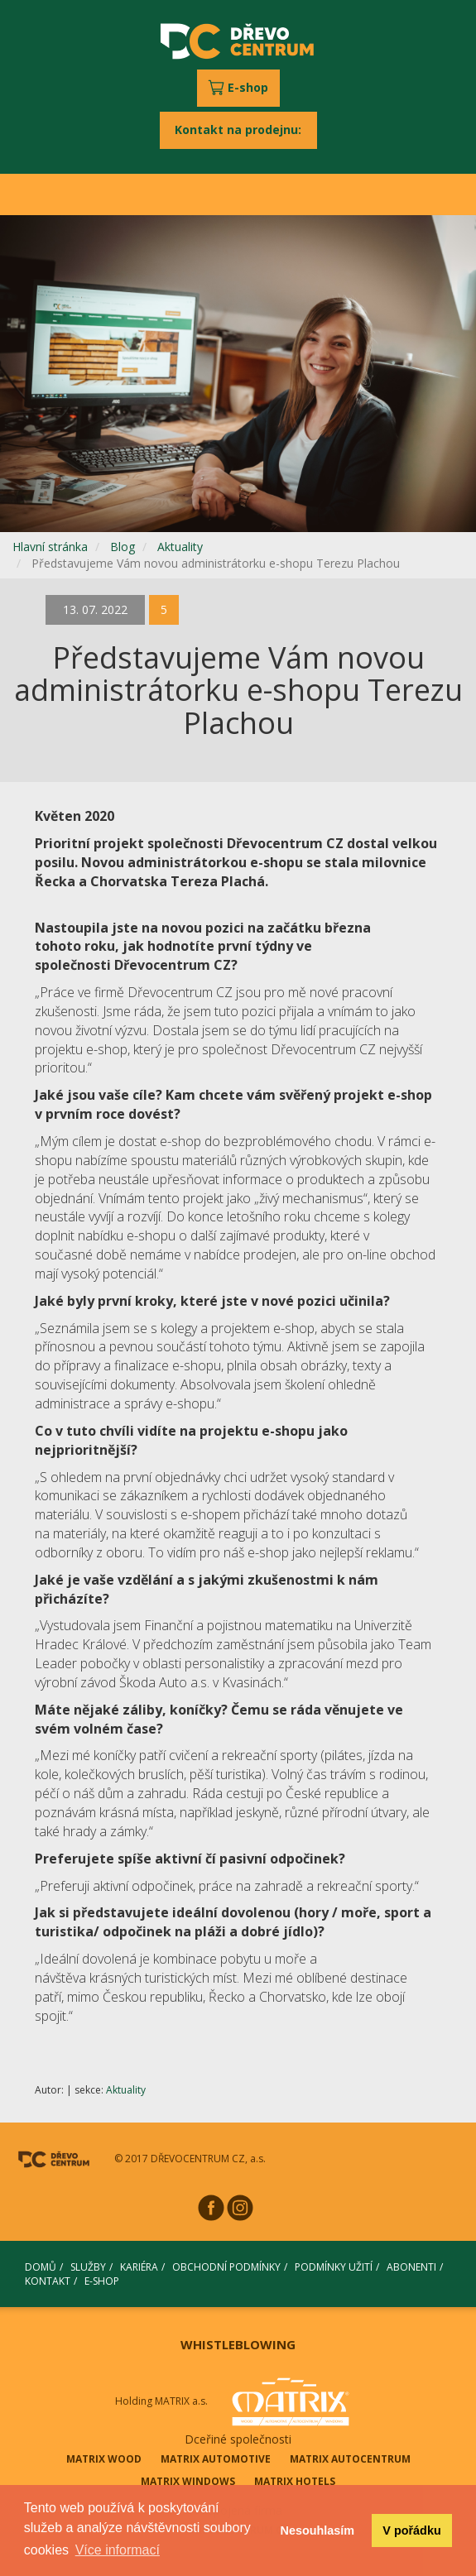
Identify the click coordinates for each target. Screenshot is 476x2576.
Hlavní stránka (50, 546)
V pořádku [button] (411, 2530)
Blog (122, 546)
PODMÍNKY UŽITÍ (334, 2267)
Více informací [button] (117, 2550)
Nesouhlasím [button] (318, 2530)
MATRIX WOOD (104, 2459)
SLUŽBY (88, 2267)
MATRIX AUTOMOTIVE (216, 2459)
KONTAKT (47, 2281)
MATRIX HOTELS (294, 2481)
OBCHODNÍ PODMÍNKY (226, 2267)
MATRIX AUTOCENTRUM (350, 2459)
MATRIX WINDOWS (188, 2481)
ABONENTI (411, 2267)
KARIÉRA (139, 2267)
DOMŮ (40, 2267)
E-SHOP (101, 2281)
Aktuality (180, 546)
